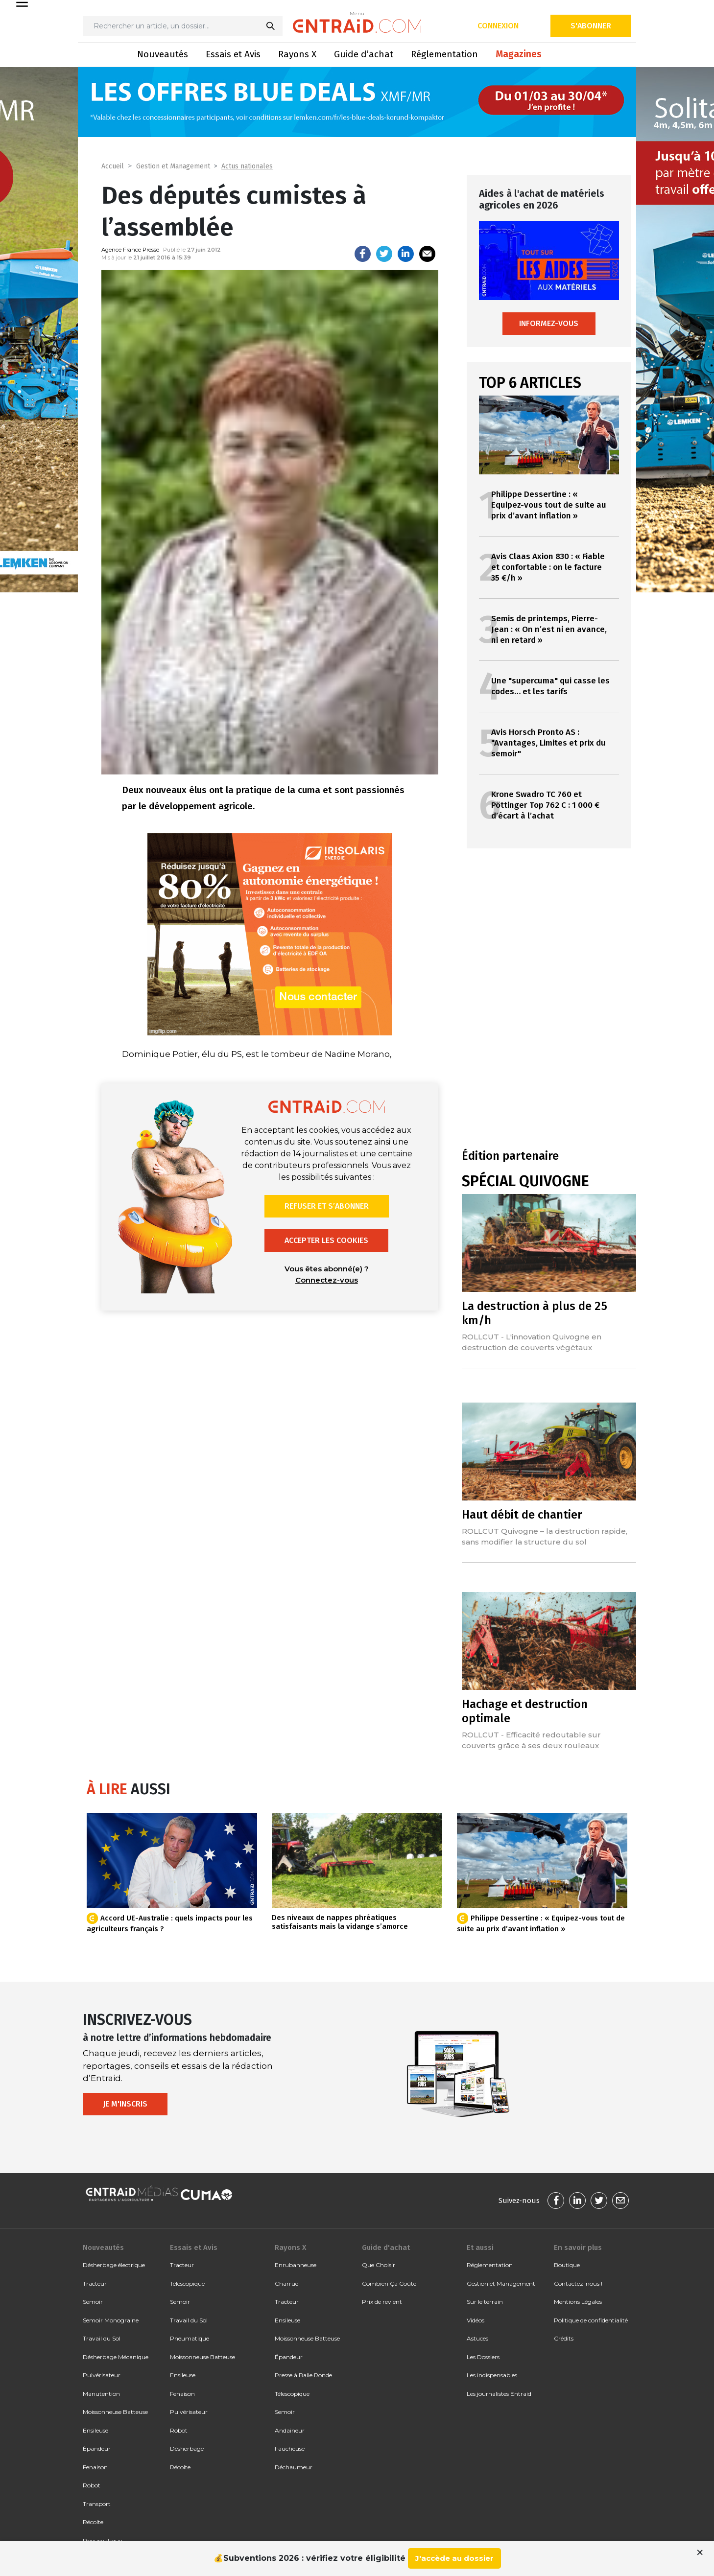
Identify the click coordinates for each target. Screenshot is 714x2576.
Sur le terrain (485, 2301)
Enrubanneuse (295, 2265)
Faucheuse (290, 2448)
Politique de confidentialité (591, 2320)
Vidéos (475, 2320)
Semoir (93, 2301)
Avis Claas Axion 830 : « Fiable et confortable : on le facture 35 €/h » (548, 567)
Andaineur (290, 2430)
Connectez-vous (326, 1280)
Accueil (112, 166)
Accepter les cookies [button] (326, 1240)
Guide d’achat (363, 54)
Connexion (498, 25)
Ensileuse (95, 2430)
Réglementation (444, 54)
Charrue (286, 2283)
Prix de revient (382, 2301)
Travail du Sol (101, 2338)
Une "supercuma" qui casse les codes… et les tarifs (550, 686)
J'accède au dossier (454, 2558)
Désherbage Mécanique (115, 2357)
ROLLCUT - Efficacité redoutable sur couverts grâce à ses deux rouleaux (531, 1740)
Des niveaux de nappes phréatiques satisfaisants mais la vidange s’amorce (340, 1922)
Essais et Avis (233, 54)
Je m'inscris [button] (125, 2103)
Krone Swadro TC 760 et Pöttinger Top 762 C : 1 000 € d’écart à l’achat (545, 805)
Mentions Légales (578, 2301)
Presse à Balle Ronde (303, 2375)
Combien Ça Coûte (389, 2283)
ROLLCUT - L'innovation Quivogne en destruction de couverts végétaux (531, 1342)
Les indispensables (492, 2375)
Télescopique (187, 2283)
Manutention (101, 2393)
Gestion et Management (173, 166)
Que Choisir (378, 2265)
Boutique (567, 2265)
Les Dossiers (483, 2357)
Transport (97, 2503)
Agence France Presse (130, 249)
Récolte (93, 2522)
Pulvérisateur (101, 2375)
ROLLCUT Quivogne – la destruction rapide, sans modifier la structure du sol (544, 1536)
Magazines (519, 54)
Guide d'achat (386, 2247)
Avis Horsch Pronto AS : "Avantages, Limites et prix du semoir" (548, 743)
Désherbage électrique (114, 2265)
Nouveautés (162, 54)
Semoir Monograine (111, 2320)
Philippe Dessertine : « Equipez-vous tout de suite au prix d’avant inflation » (548, 505)
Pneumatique (189, 2338)
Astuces (477, 2338)
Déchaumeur (293, 2467)
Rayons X (297, 54)
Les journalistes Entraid (499, 2393)
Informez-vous (548, 323)
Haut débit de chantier (522, 1515)
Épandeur (97, 2448)
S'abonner (591, 25)
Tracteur (95, 2283)
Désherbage (187, 2448)
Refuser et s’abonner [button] (327, 1206)
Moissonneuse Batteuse (115, 2411)
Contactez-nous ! (578, 2283)
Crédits (563, 2338)
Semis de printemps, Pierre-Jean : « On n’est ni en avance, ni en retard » (549, 629)
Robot (91, 2485)
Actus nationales (247, 166)
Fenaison (95, 2467)
